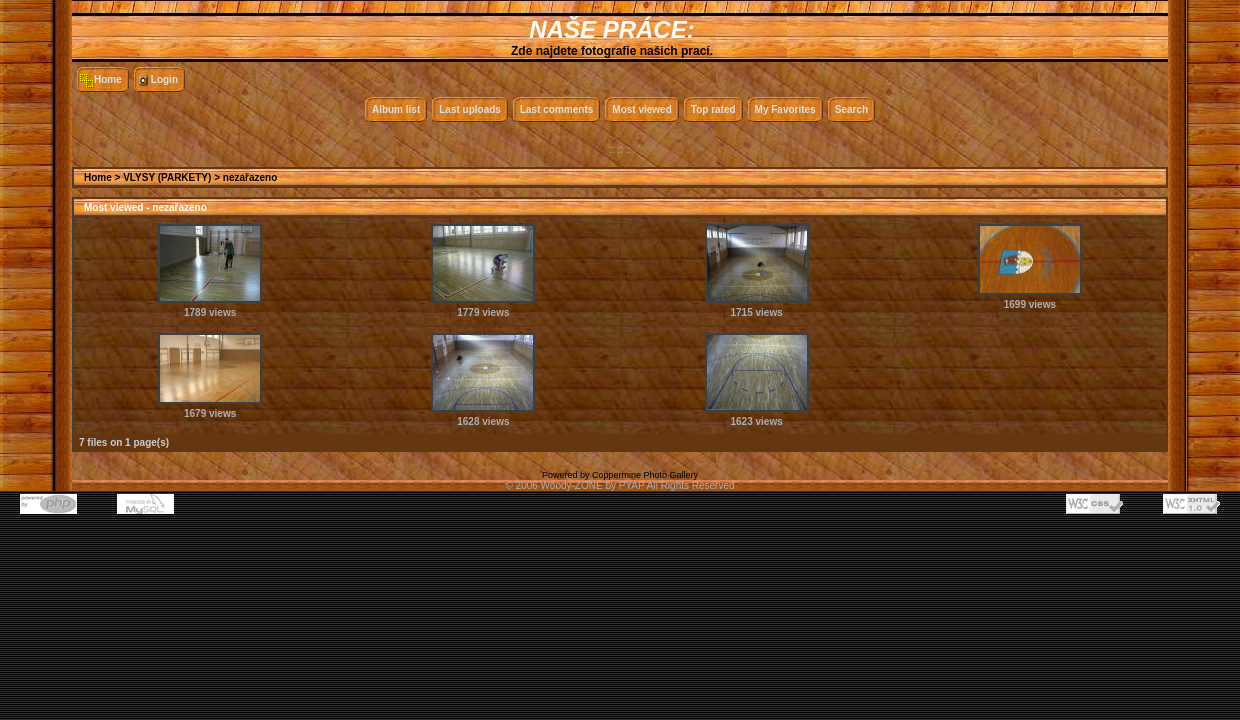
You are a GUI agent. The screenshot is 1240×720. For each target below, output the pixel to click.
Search (851, 109)
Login (164, 79)
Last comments (556, 109)
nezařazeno (250, 177)
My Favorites (785, 109)
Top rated (713, 109)
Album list (396, 109)
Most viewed (641, 109)
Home (108, 79)
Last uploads (470, 109)
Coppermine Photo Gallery (645, 475)
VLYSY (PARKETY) (167, 177)
